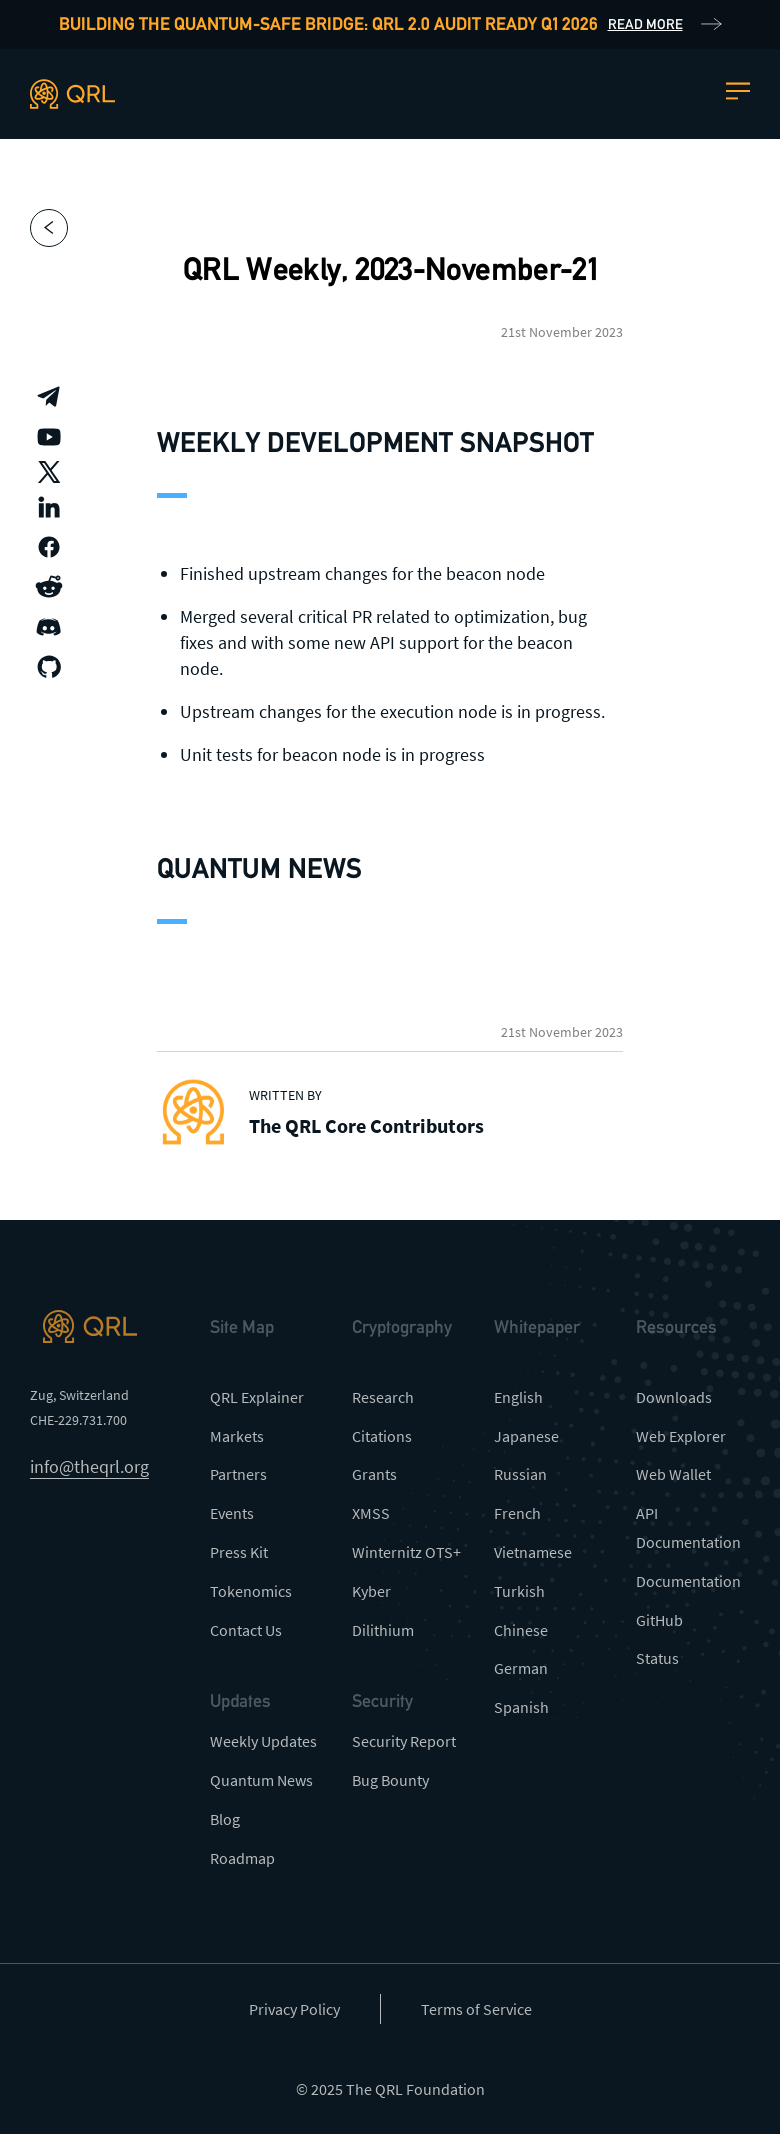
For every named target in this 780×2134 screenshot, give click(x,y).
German (521, 1668)
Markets (237, 1436)
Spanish (521, 1707)
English (518, 1397)
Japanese (526, 1436)
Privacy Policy (294, 2009)
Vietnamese (533, 1552)
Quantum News (261, 1780)
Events (232, 1513)
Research (383, 1397)
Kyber (371, 1591)
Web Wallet (673, 1474)
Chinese (521, 1630)
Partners (238, 1474)
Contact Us (246, 1630)
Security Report (404, 1741)
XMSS (371, 1513)
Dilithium (383, 1630)
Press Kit (239, 1552)
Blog (225, 1819)
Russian (520, 1474)
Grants (374, 1474)
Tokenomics (251, 1591)
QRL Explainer (257, 1397)
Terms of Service (476, 2009)
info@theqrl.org (89, 1466)
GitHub (659, 1620)
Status (657, 1658)
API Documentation (688, 1527)
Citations (382, 1436)
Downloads (674, 1397)
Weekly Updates (263, 1741)
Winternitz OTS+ (406, 1552)
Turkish (519, 1591)
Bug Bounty (390, 1780)
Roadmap (242, 1858)
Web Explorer (681, 1436)
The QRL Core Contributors (366, 1125)
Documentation (688, 1581)
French (517, 1513)
